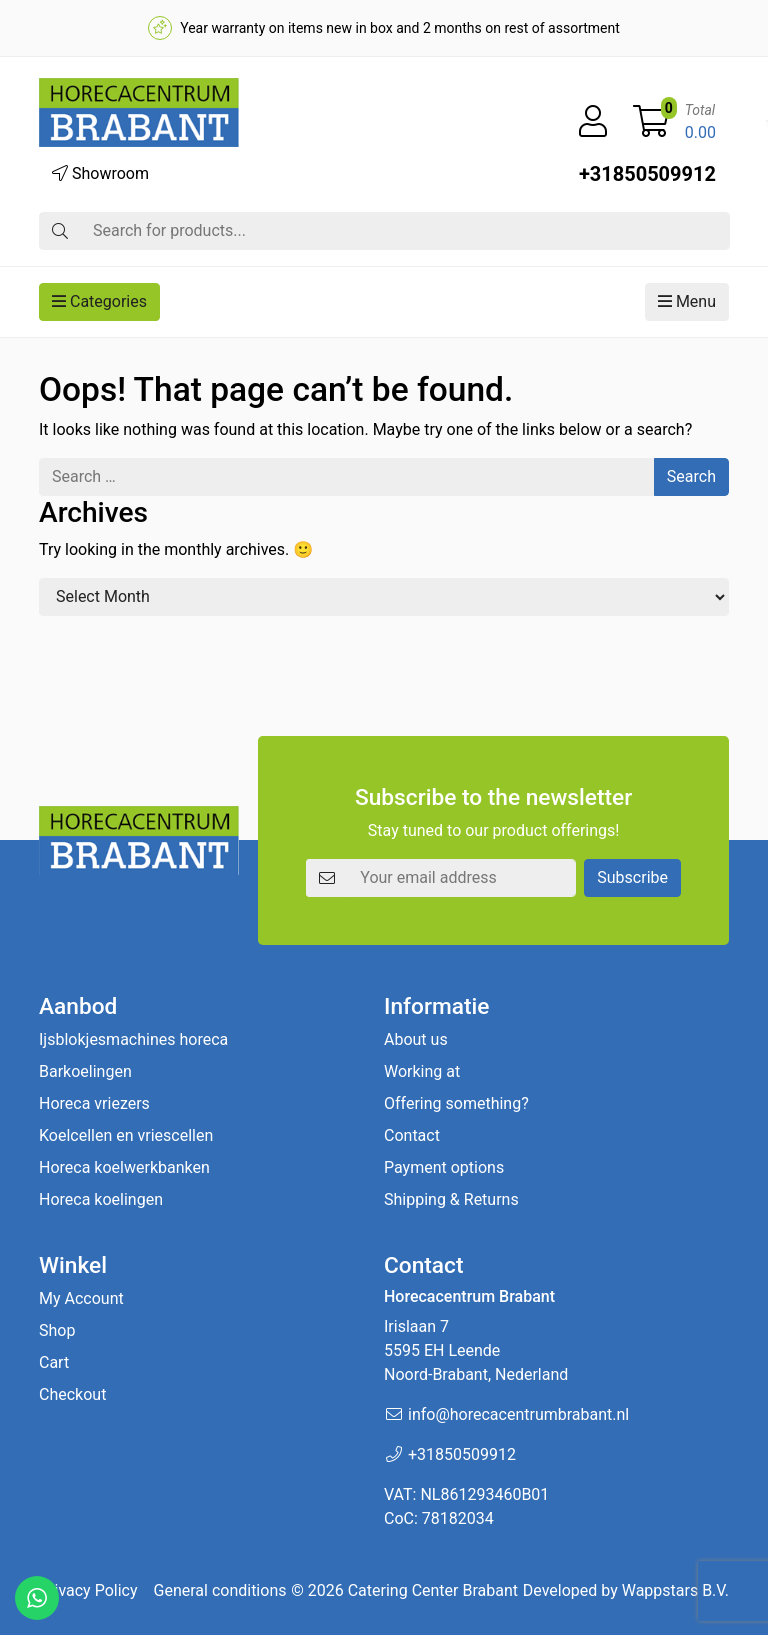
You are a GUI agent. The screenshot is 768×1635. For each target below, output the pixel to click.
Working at (422, 1071)
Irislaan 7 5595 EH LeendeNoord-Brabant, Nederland (476, 1350)
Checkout (72, 1394)
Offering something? (456, 1103)
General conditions (220, 1590)
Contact (412, 1135)
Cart (54, 1362)
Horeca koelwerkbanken (124, 1167)
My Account (81, 1298)
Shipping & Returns (451, 1199)
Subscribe (632, 877)
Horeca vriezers (94, 1103)
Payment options (444, 1167)
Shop (57, 1330)
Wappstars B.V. (675, 1590)
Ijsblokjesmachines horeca (133, 1039)
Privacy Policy (88, 1590)
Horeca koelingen (101, 1199)
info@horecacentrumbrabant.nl (518, 1414)
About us (416, 1039)
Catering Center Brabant (433, 1590)
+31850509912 (647, 174)
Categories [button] (99, 301)
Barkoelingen (85, 1071)
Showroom (100, 173)
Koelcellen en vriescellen (126, 1135)
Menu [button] (687, 301)
